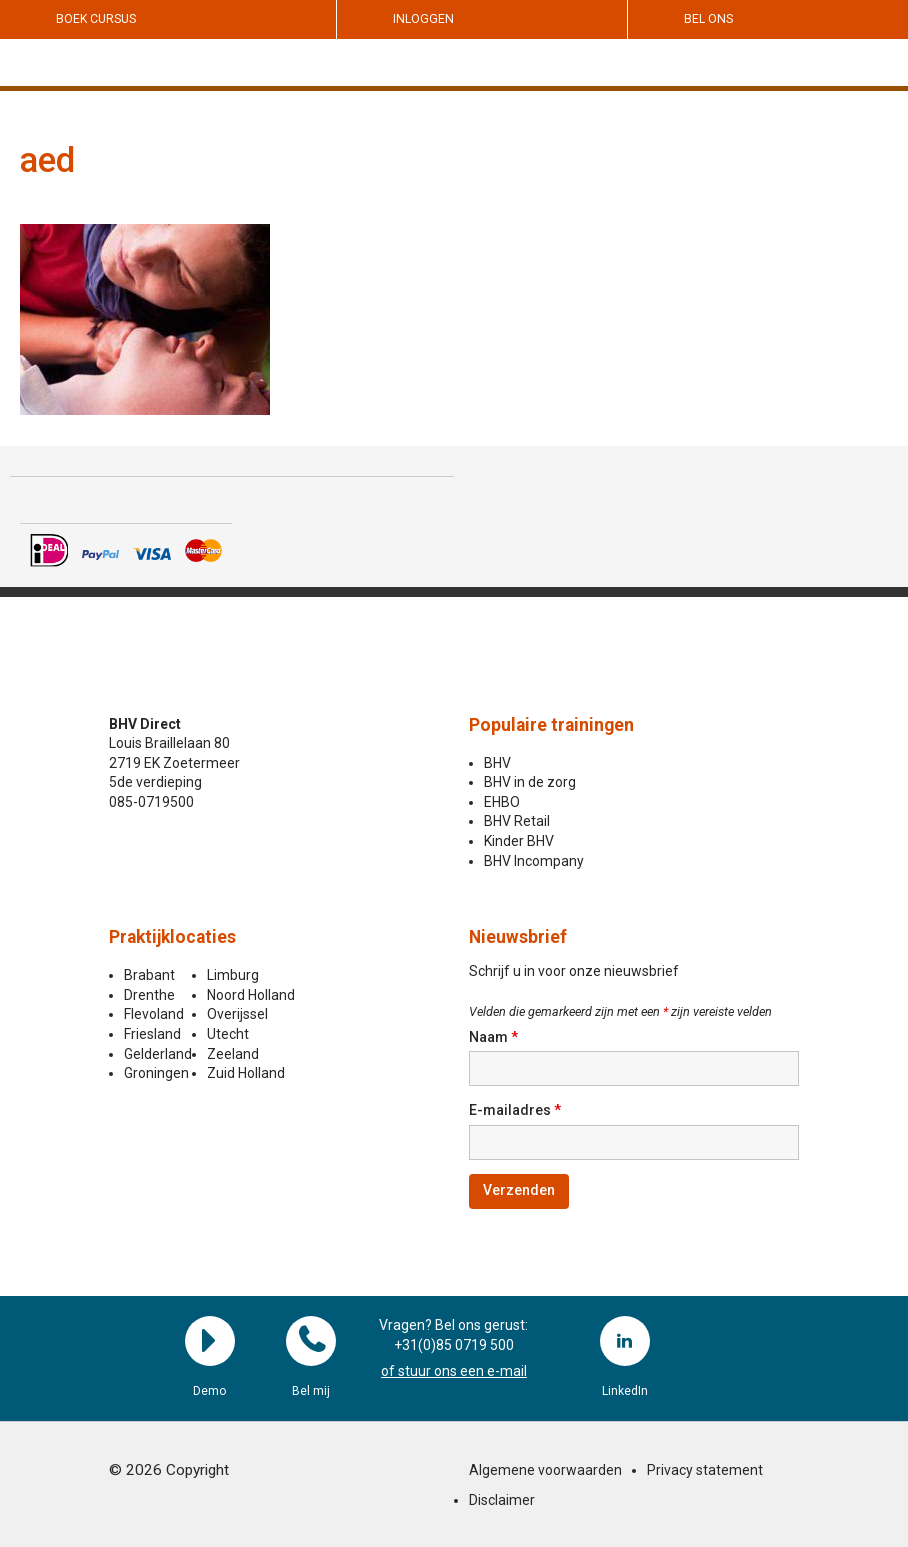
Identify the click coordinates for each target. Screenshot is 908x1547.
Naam (493, 1037)
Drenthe (149, 995)
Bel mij (311, 1341)
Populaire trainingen (551, 725)
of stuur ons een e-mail (454, 1371)
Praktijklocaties (172, 937)
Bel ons (708, 19)
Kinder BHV (519, 841)
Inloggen (423, 19)
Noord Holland (251, 995)
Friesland (152, 1034)
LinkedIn (625, 1341)
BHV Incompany (534, 861)
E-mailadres (515, 1110)
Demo (210, 1341)
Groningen (156, 1073)
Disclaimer (502, 1500)
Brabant (149, 975)
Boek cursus (96, 19)
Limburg (233, 975)
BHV (497, 763)
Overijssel (237, 1014)
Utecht (228, 1034)
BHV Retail (517, 821)
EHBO (502, 802)
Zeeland (233, 1054)
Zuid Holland (246, 1073)
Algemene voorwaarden (545, 1470)
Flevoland (154, 1014)
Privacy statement (705, 1470)
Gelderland (158, 1054)
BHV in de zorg (530, 782)
